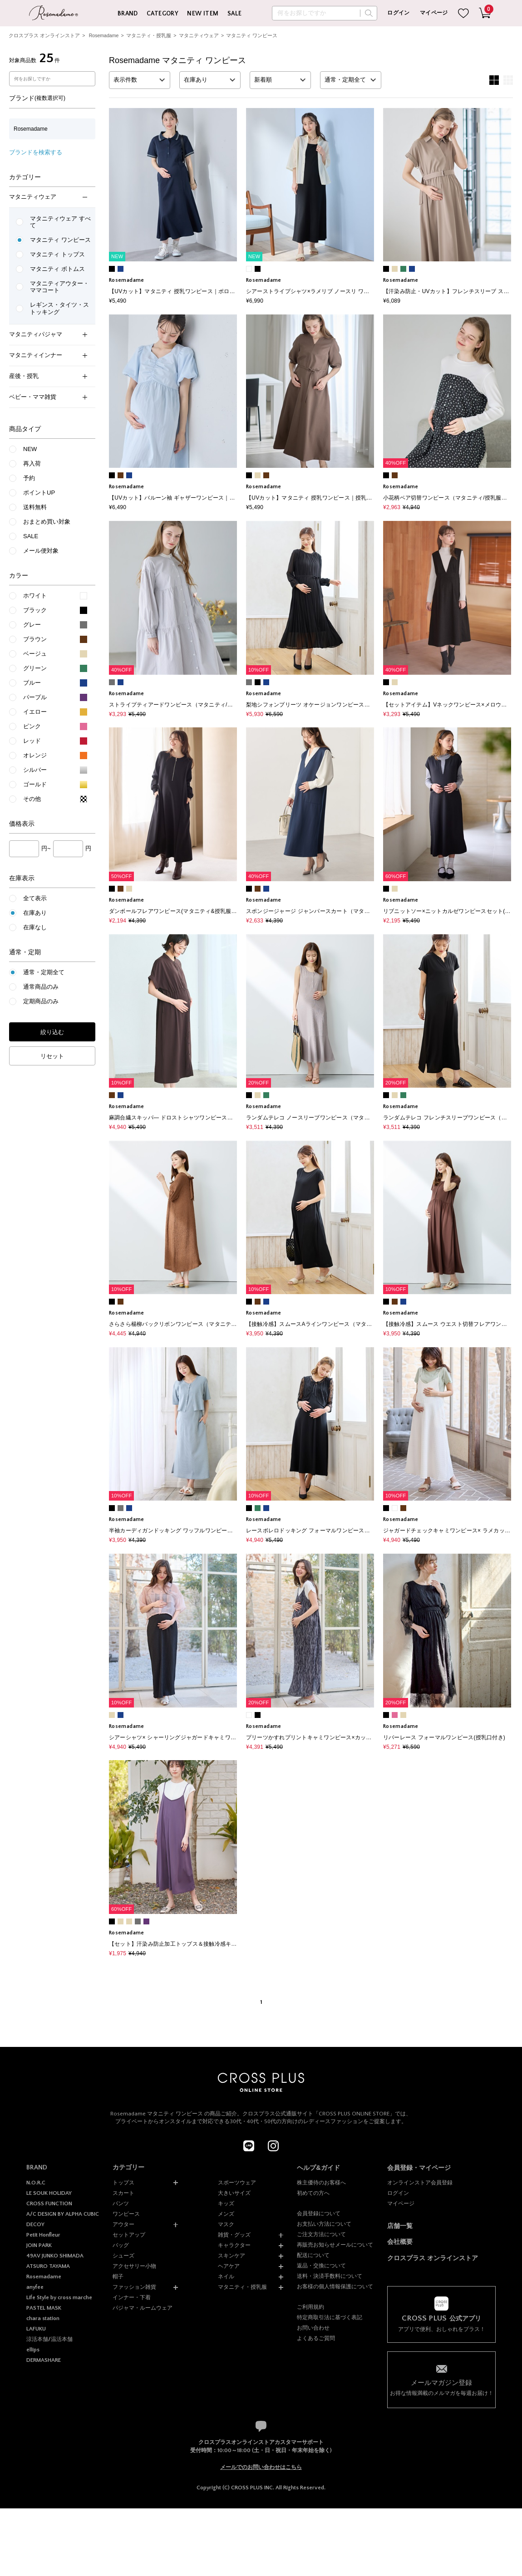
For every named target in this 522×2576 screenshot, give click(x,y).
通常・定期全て (43, 972)
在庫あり (35, 912)
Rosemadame (104, 35)
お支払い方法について (324, 2224)
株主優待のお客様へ (321, 2182)
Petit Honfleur (43, 2235)
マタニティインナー (48, 355)
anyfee (35, 2287)
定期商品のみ (41, 1001)
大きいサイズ (234, 2193)
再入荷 (32, 463)
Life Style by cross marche (59, 2297)
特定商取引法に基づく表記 (329, 2317)
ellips (32, 2349)
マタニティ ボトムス (57, 268)
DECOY (35, 2224)
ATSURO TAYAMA (48, 2266)
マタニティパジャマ (48, 334)
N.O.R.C (35, 2182)
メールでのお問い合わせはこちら (261, 2467)
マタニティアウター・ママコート (59, 287)
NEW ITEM (202, 13)
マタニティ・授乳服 (148, 35)
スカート (123, 2193)
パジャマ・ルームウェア (142, 2308)
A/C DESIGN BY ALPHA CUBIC (62, 2214)
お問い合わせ (313, 2328)
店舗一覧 (400, 2225)
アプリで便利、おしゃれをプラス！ (442, 2323)
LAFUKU (36, 2329)
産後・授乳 (48, 376)
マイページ (434, 13)
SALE (234, 13)
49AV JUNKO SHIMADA (55, 2255)
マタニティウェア (199, 35)
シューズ (123, 2255)
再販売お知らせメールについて (335, 2245)
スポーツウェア (237, 2182)
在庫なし (35, 927)
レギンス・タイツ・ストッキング (59, 308)
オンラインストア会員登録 (420, 2182)
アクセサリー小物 (134, 2266)
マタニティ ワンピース (251, 35)
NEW (30, 449)
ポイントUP (39, 492)
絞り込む (52, 1032)
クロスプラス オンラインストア (44, 35)
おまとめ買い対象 (46, 521)
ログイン (398, 13)
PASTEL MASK (43, 2308)
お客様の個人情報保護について (335, 2286)
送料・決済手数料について (329, 2276)
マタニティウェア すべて (60, 222)
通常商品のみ (41, 986)
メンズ (226, 2214)
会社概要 (400, 2241)
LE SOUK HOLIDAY (49, 2193)
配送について (313, 2255)
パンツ (121, 2203)
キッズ (226, 2203)
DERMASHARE (43, 2360)
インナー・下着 (132, 2297)
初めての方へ (313, 2193)
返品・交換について (321, 2265)
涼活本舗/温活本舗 (49, 2339)
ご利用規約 (310, 2307)
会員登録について (318, 2213)
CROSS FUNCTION (49, 2203)
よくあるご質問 (316, 2338)
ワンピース (126, 2214)
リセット (52, 1056)
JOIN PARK (39, 2245)
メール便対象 (41, 550)
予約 (29, 478)
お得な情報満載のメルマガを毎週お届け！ (442, 2387)
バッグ (121, 2245)
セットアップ (129, 2235)
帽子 (118, 2276)
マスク (226, 2224)
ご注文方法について (321, 2234)
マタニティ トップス (57, 254)
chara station (42, 2318)
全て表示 (35, 898)
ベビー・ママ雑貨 (48, 396)
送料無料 (35, 507)
